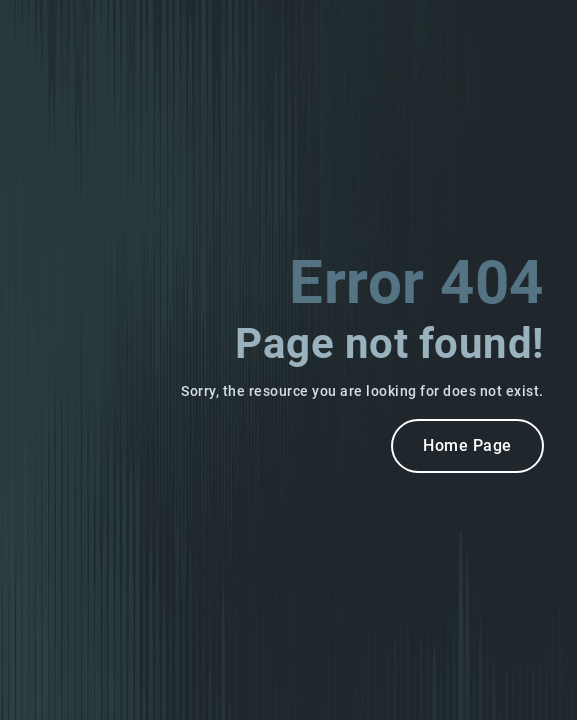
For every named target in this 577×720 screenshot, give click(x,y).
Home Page (467, 445)
